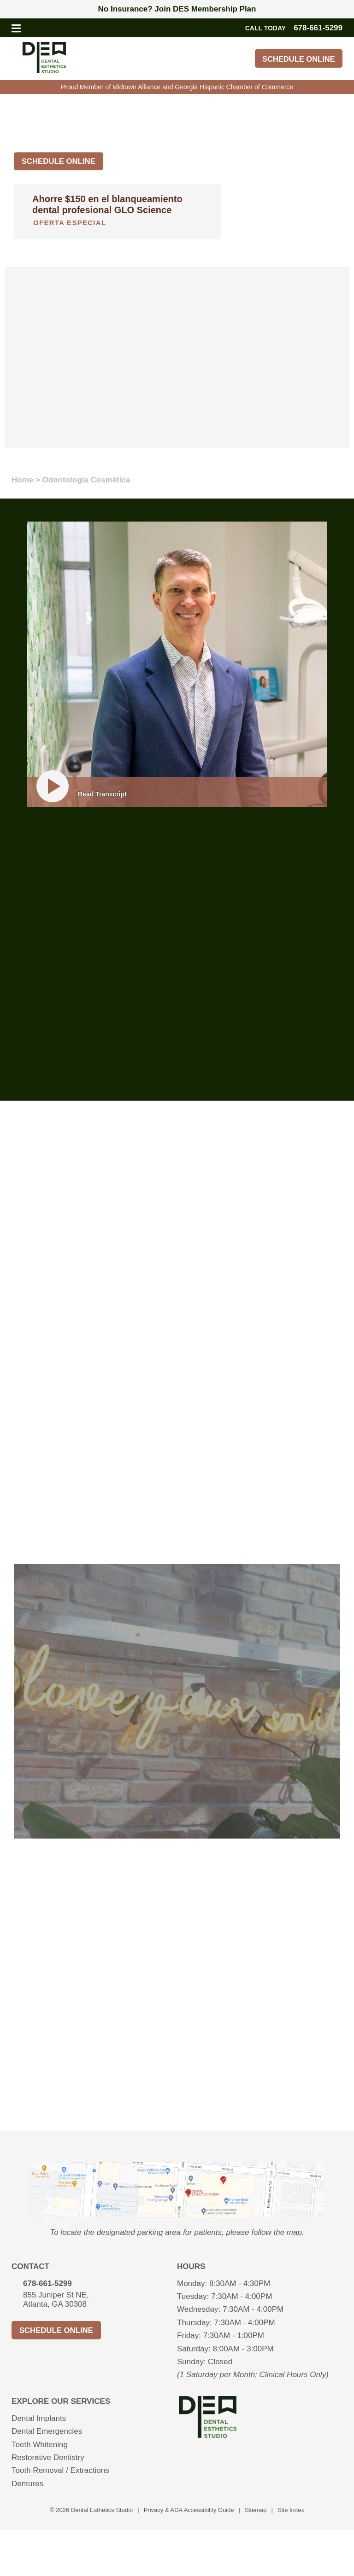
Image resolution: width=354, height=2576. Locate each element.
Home (22, 480)
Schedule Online (297, 58)
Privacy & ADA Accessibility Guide (189, 2509)
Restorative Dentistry (48, 2457)
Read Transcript (102, 794)
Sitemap (256, 2509)
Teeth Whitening (40, 2444)
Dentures (27, 2483)
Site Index (290, 2509)
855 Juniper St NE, (100, 2300)
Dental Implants (39, 2418)
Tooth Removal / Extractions (60, 2470)
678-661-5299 (47, 2283)
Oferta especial (69, 223)
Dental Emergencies (47, 2431)
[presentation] (177, 2214)
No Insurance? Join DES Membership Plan (177, 9)
